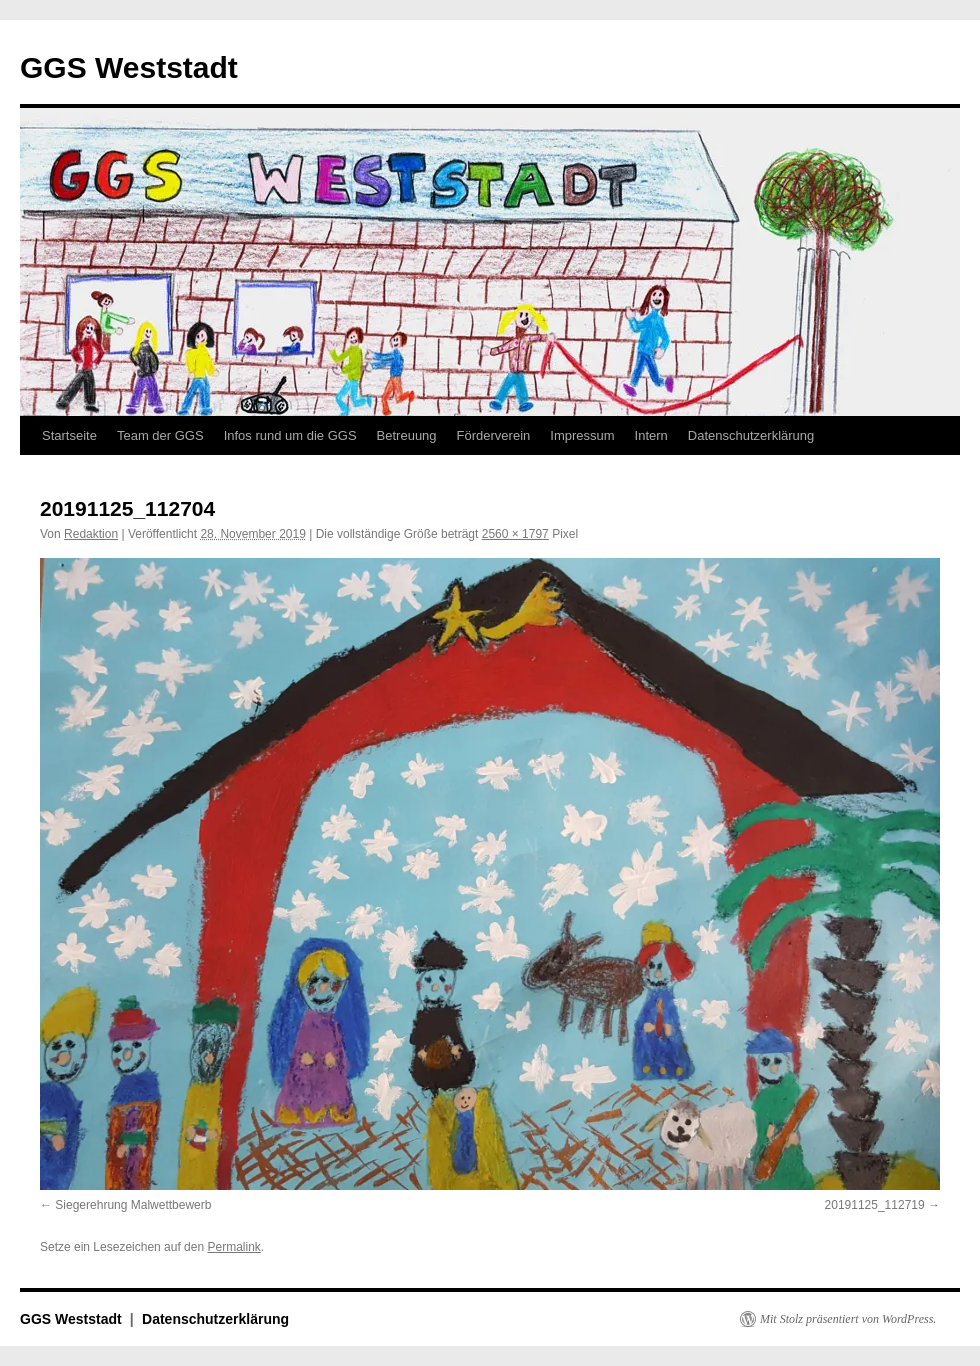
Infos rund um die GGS (290, 435)
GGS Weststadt (129, 67)
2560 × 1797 (515, 534)
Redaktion (91, 534)
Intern (651, 435)
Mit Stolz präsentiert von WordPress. (848, 1319)
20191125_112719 (875, 1205)
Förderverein (494, 435)
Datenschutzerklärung (751, 435)
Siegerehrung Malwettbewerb (133, 1205)
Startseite (69, 435)
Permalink (233, 1247)
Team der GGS (160, 435)
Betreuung (407, 435)
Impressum (582, 435)
